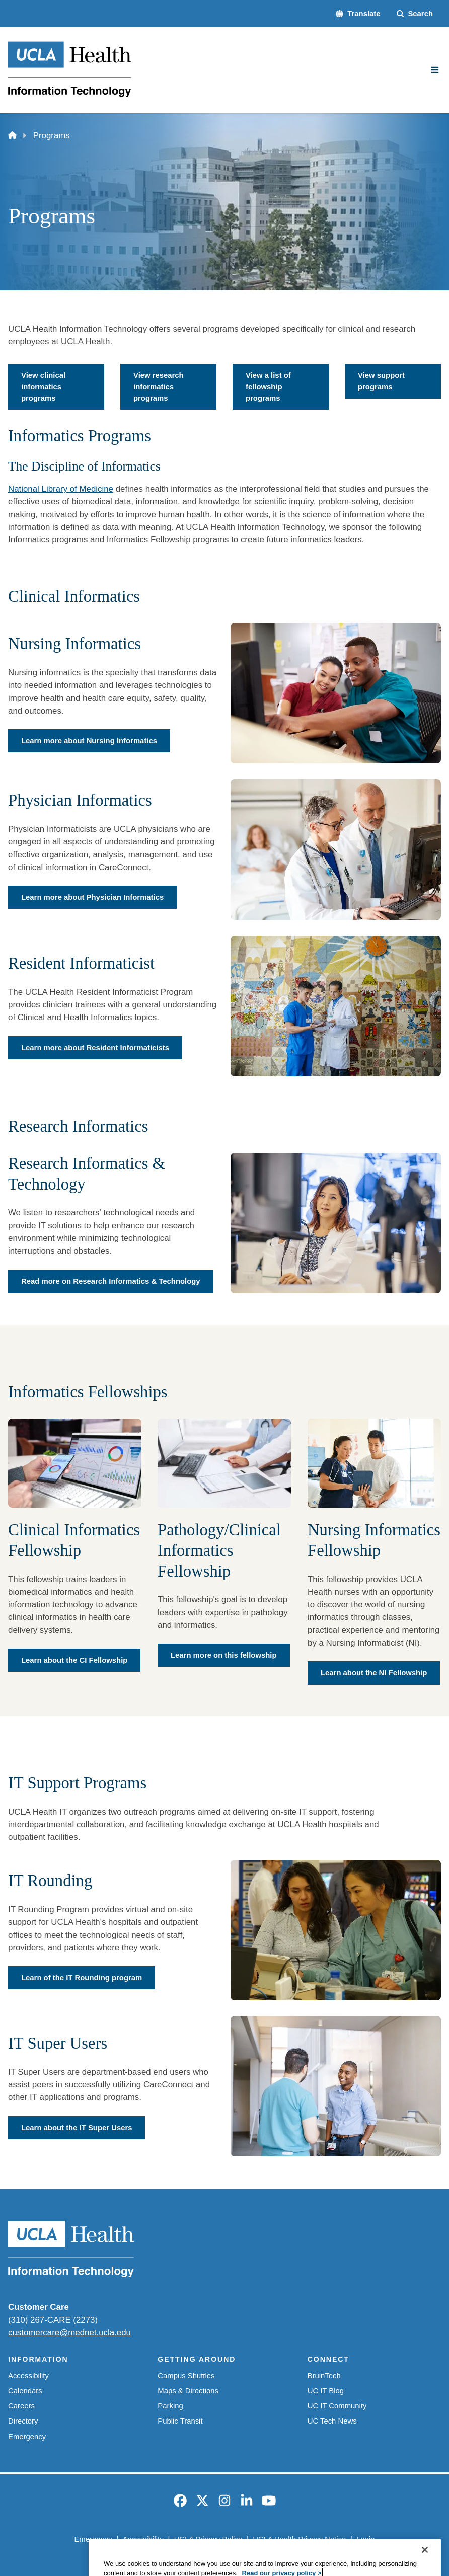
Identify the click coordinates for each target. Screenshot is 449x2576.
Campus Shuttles (186, 2376)
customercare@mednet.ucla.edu (69, 2332)
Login (365, 2539)
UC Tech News (332, 2421)
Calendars (25, 2391)
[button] (358, 13)
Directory (23, 2421)
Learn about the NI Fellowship (374, 1673)
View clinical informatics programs (43, 386)
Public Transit (180, 2421)
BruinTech (324, 2376)
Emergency (27, 2437)
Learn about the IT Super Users (76, 2128)
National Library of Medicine (60, 489)
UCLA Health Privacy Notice (299, 2539)
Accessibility (28, 2376)
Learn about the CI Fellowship (74, 1660)
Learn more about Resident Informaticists (95, 1047)
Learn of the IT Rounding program (81, 1978)
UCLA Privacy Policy (208, 2539)
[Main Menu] (435, 70)
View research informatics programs (158, 386)
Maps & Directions (188, 2391)
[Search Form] (415, 13)
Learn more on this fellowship (224, 1655)
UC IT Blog (326, 2391)
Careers (21, 2406)
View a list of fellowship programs (268, 386)
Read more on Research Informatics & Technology (110, 1281)
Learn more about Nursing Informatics (89, 741)
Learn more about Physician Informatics (92, 897)
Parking (170, 2406)
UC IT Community (337, 2406)
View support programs (381, 381)
